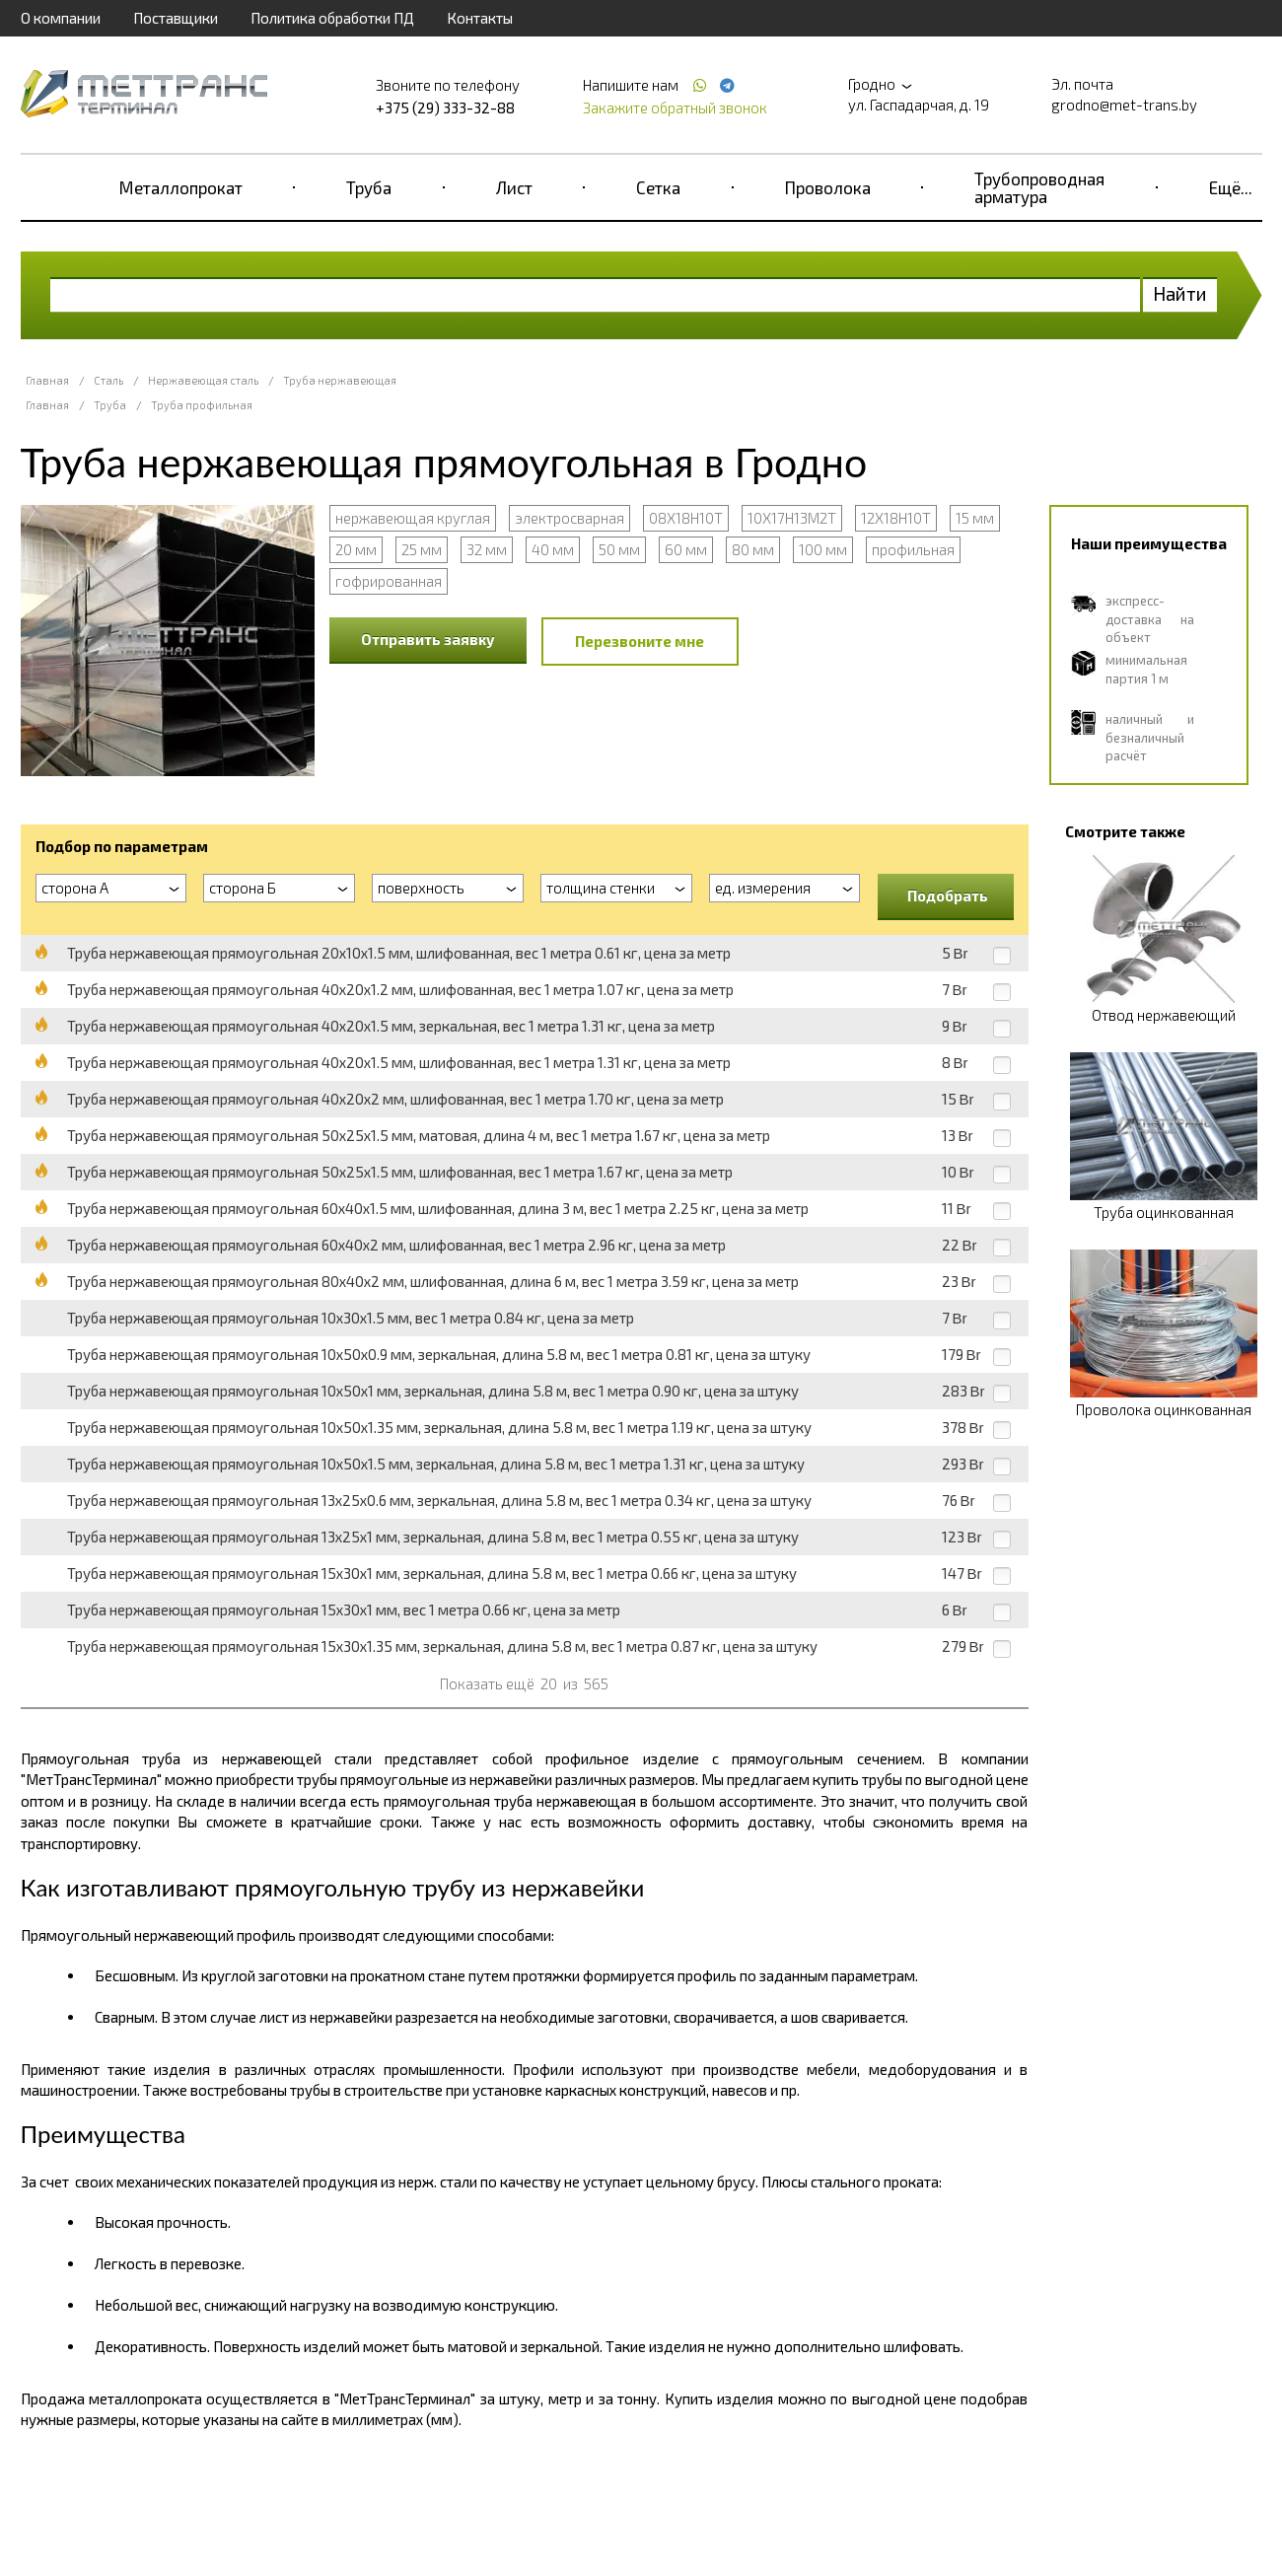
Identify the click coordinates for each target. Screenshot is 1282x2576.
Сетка (658, 187)
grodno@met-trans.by (1124, 104)
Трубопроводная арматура (1039, 187)
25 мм (421, 549)
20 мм (356, 549)
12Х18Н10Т (896, 518)
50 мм (619, 549)
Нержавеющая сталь (203, 380)
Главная (47, 380)
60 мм (686, 549)
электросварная (569, 518)
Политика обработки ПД (332, 18)
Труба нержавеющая (339, 380)
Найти (1180, 293)
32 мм (486, 549)
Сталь (108, 380)
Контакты (480, 18)
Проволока (828, 187)
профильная (913, 549)
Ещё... (1230, 187)
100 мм (823, 549)
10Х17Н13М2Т (792, 518)
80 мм (753, 549)
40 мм (553, 549)
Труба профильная (201, 404)
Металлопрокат (181, 187)
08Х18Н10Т (686, 518)
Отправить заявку (428, 639)
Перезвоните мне (639, 641)
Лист (514, 187)
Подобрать (947, 895)
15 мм (975, 518)
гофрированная (388, 581)
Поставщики (175, 18)
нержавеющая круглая (412, 518)
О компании (61, 18)
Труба (369, 187)
